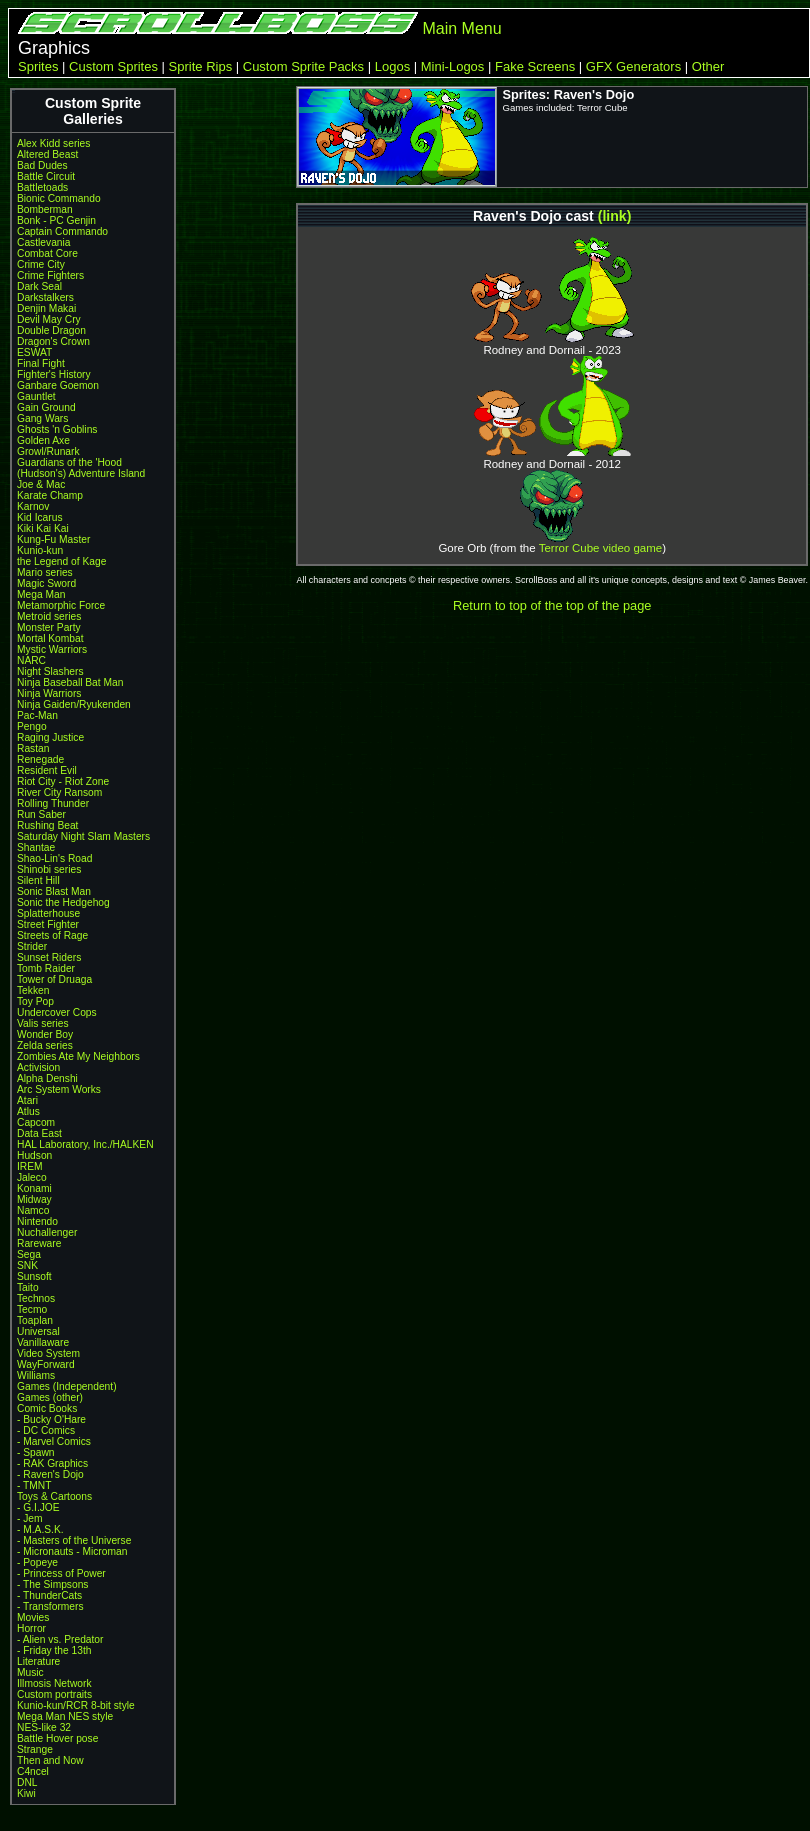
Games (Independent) (67, 1386)
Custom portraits (54, 1694)
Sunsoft (34, 1276)
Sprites (38, 66)
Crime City (41, 264)
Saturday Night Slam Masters (83, 836)
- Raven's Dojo (50, 1474)
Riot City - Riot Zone (63, 781)
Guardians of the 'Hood (69, 462)
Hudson (34, 1155)
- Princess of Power (61, 1573)
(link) (615, 216)
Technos (36, 1298)
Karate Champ (50, 495)
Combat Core (47, 253)
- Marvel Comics (54, 1441)
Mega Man (41, 594)
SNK (27, 1265)
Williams (36, 1375)
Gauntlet (36, 396)
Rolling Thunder (53, 803)
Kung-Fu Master (53, 539)
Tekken (33, 990)
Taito (28, 1287)
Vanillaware (43, 1342)
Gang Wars (42, 418)
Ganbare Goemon (58, 385)
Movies (33, 1617)
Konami (34, 1188)
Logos (392, 66)
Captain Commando (62, 231)
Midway (34, 1199)
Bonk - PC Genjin (56, 220)
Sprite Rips (201, 66)
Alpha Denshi (47, 1078)
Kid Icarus (40, 517)
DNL (27, 1782)
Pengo (32, 726)
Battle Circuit (46, 176)
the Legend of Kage (61, 561)
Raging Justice (50, 737)
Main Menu (461, 28)
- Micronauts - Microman (72, 1551)
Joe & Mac (41, 484)
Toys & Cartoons (54, 1496)
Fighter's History (54, 374)
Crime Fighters (50, 275)
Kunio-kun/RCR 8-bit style (76, 1705)
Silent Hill (38, 880)
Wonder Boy (45, 1034)
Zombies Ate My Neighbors (78, 1056)
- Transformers (50, 1606)
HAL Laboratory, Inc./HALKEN (85, 1144)
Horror (31, 1628)
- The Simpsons (52, 1584)
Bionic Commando (59, 198)
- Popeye (37, 1562)
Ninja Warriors (49, 693)
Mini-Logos (453, 66)
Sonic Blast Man (54, 891)
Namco (33, 1210)
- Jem (30, 1518)
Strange (35, 1749)
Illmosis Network (54, 1683)
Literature (38, 1661)
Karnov (33, 506)
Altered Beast (47, 154)
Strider (32, 946)
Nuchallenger (47, 1232)
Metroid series (49, 616)
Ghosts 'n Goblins (57, 429)
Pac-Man (37, 715)
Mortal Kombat (50, 638)
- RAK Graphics (52, 1463)
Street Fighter (48, 924)
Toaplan (35, 1320)
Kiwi (26, 1793)
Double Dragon (51, 330)
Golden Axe (43, 440)
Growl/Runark (48, 451)
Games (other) (50, 1397)
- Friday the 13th (54, 1650)
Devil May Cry (49, 319)
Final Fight (41, 363)
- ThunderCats (49, 1595)
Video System (48, 1353)
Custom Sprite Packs (303, 66)
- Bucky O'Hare (51, 1419)
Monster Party (49, 627)
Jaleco (32, 1177)
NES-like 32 (44, 1727)
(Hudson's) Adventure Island (81, 473)
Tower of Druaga (54, 979)
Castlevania (43, 242)
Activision (38, 1067)
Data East (39, 1133)
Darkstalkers (45, 297)
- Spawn (36, 1452)
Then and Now (50, 1760)
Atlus (28, 1111)
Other (708, 66)
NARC (31, 660)
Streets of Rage (52, 935)
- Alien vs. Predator (60, 1639)
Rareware (39, 1243)
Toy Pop (35, 1001)
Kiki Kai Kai (43, 528)
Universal (38, 1331)
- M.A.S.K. (40, 1529)
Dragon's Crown (53, 341)
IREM (30, 1166)
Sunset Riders (49, 957)
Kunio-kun (40, 550)
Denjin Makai (46, 308)
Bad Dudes (42, 165)
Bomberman (45, 209)
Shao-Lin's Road (54, 858)
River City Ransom (59, 792)
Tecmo (32, 1309)
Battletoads (42, 187)
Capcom (36, 1122)
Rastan (33, 748)
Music (30, 1672)
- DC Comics (46, 1430)
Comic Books (47, 1408)
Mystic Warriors (52, 649)
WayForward (46, 1364)
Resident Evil (47, 770)
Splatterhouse (48, 913)
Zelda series (45, 1045)
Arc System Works (59, 1089)
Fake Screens (535, 66)
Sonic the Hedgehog (63, 902)
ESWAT (34, 352)
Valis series (43, 1023)
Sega (29, 1254)
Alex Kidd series (53, 143)
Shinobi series (49, 869)
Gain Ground (46, 407)
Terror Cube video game (601, 548)
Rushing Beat (47, 825)
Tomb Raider (46, 968)
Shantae (36, 847)
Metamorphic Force (61, 605)
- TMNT (34, 1485)
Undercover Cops (57, 1012)
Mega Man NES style (65, 1716)
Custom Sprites (113, 66)
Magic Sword (46, 583)
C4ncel (33, 1771)
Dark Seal (39, 286)
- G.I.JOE (38, 1507)
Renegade (40, 759)
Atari (27, 1100)
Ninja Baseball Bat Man (70, 682)
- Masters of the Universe (74, 1540)
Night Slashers (50, 671)
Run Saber (41, 814)
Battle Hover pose (57, 1738)
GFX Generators (633, 66)
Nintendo (37, 1221)
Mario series (45, 572)
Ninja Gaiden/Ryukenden (74, 704)
